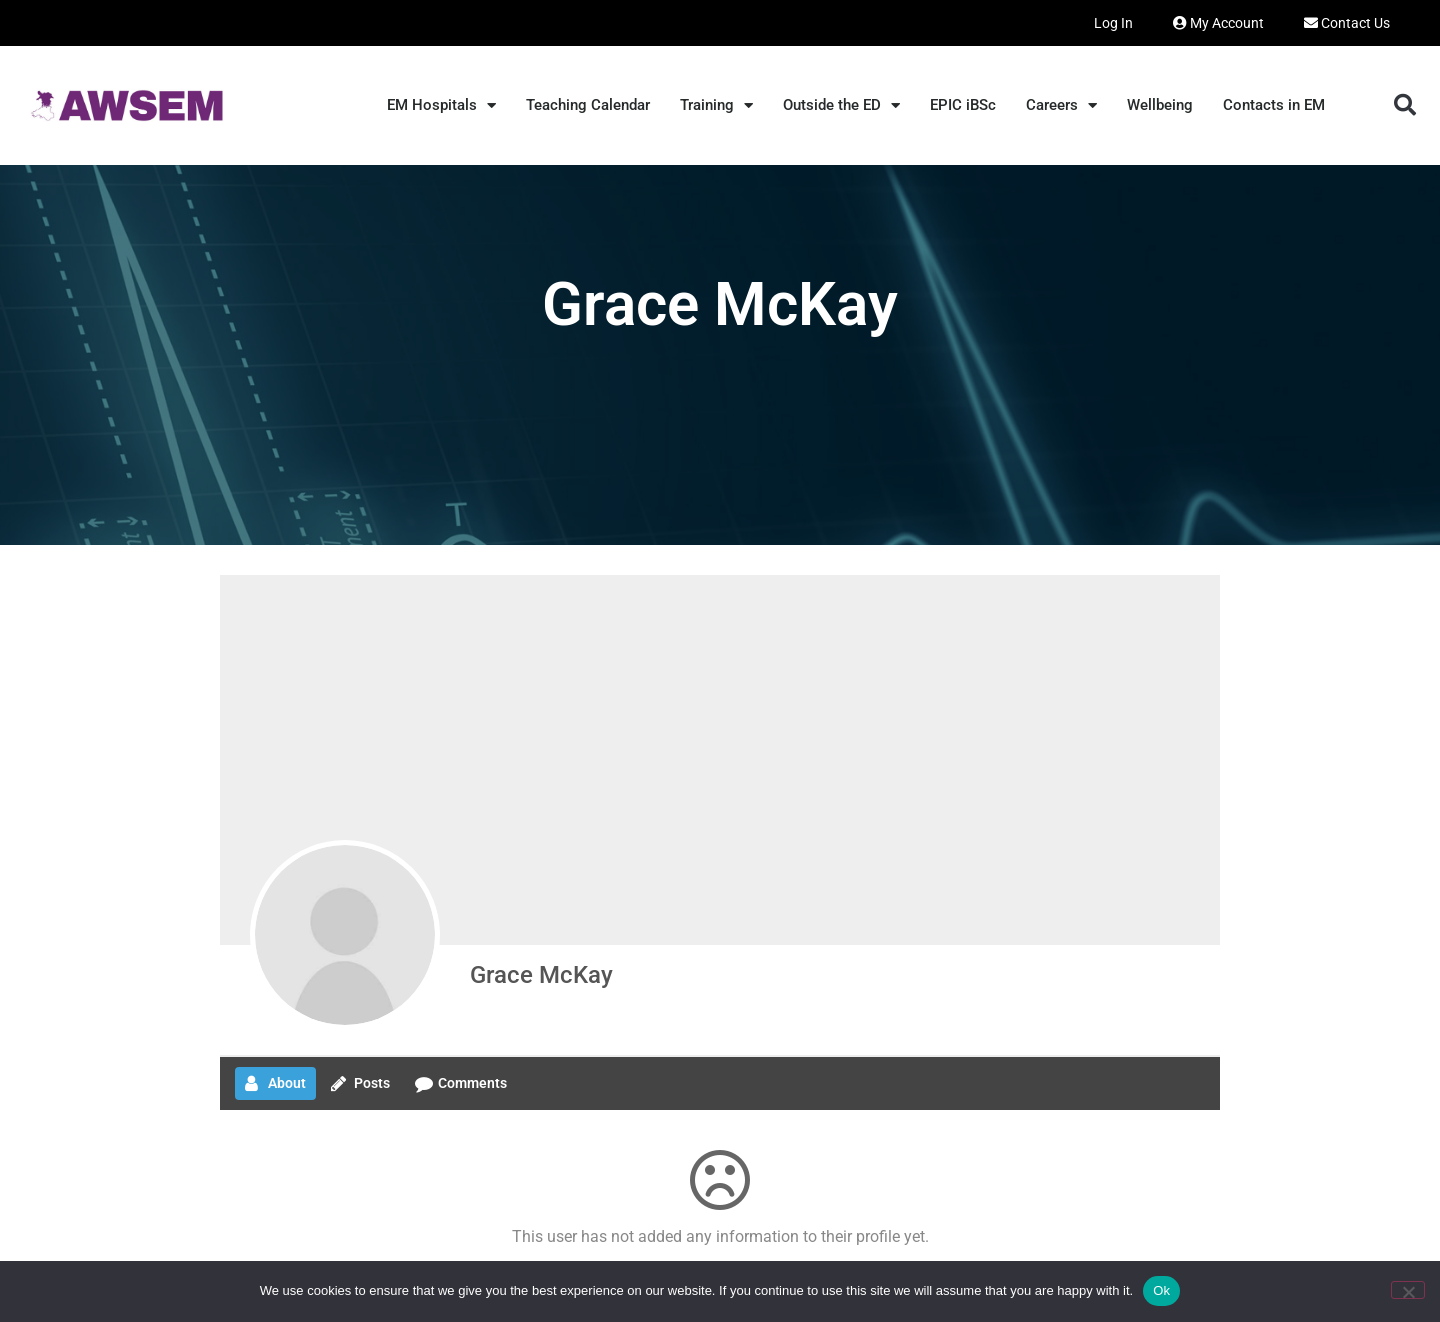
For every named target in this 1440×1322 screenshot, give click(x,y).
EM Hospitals (441, 105)
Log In (1113, 23)
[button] (1405, 105)
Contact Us (1347, 23)
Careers (1061, 105)
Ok (1161, 1290)
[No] (1408, 1290)
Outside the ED (841, 105)
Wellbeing (1160, 105)
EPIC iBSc (963, 105)
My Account (1218, 23)
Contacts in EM (1274, 105)
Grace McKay (541, 975)
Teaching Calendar (588, 105)
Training (716, 105)
